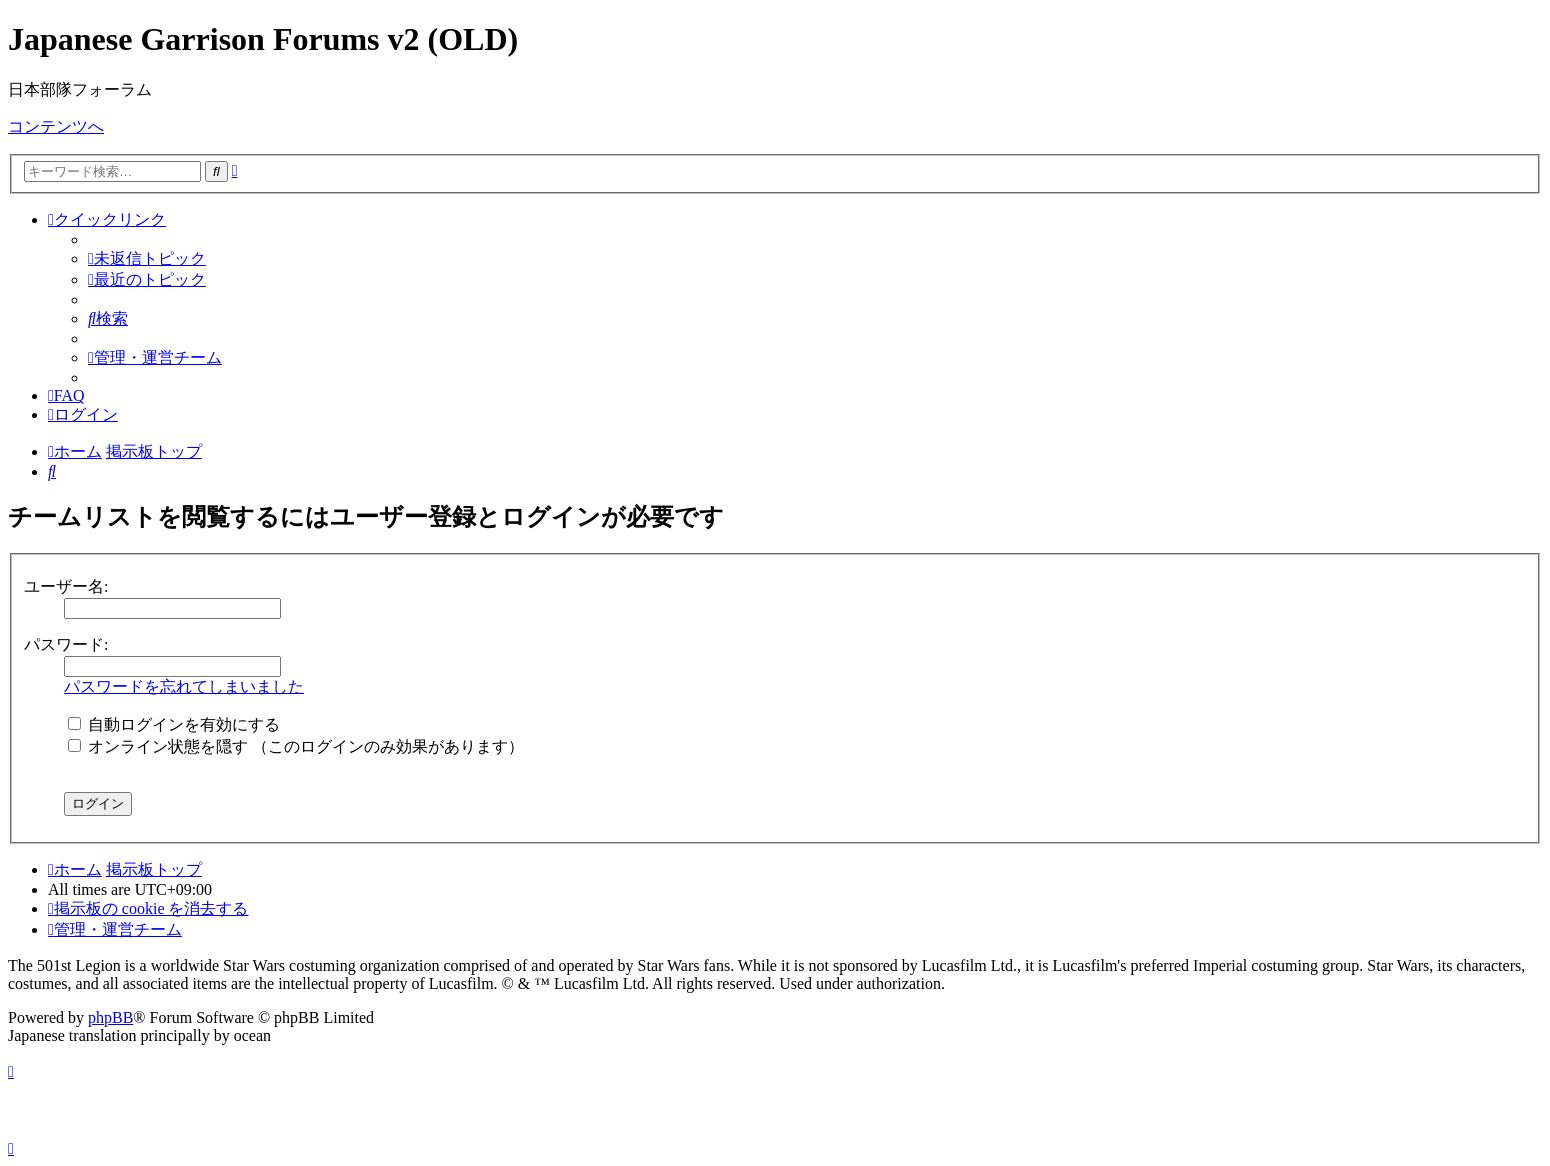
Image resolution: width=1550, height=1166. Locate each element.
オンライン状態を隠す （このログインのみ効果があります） (296, 746)
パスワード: (66, 644)
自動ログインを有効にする (174, 724)
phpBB (110, 1017)
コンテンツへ (56, 126)
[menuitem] (147, 258)
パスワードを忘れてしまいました (184, 686)
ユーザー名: (66, 586)
